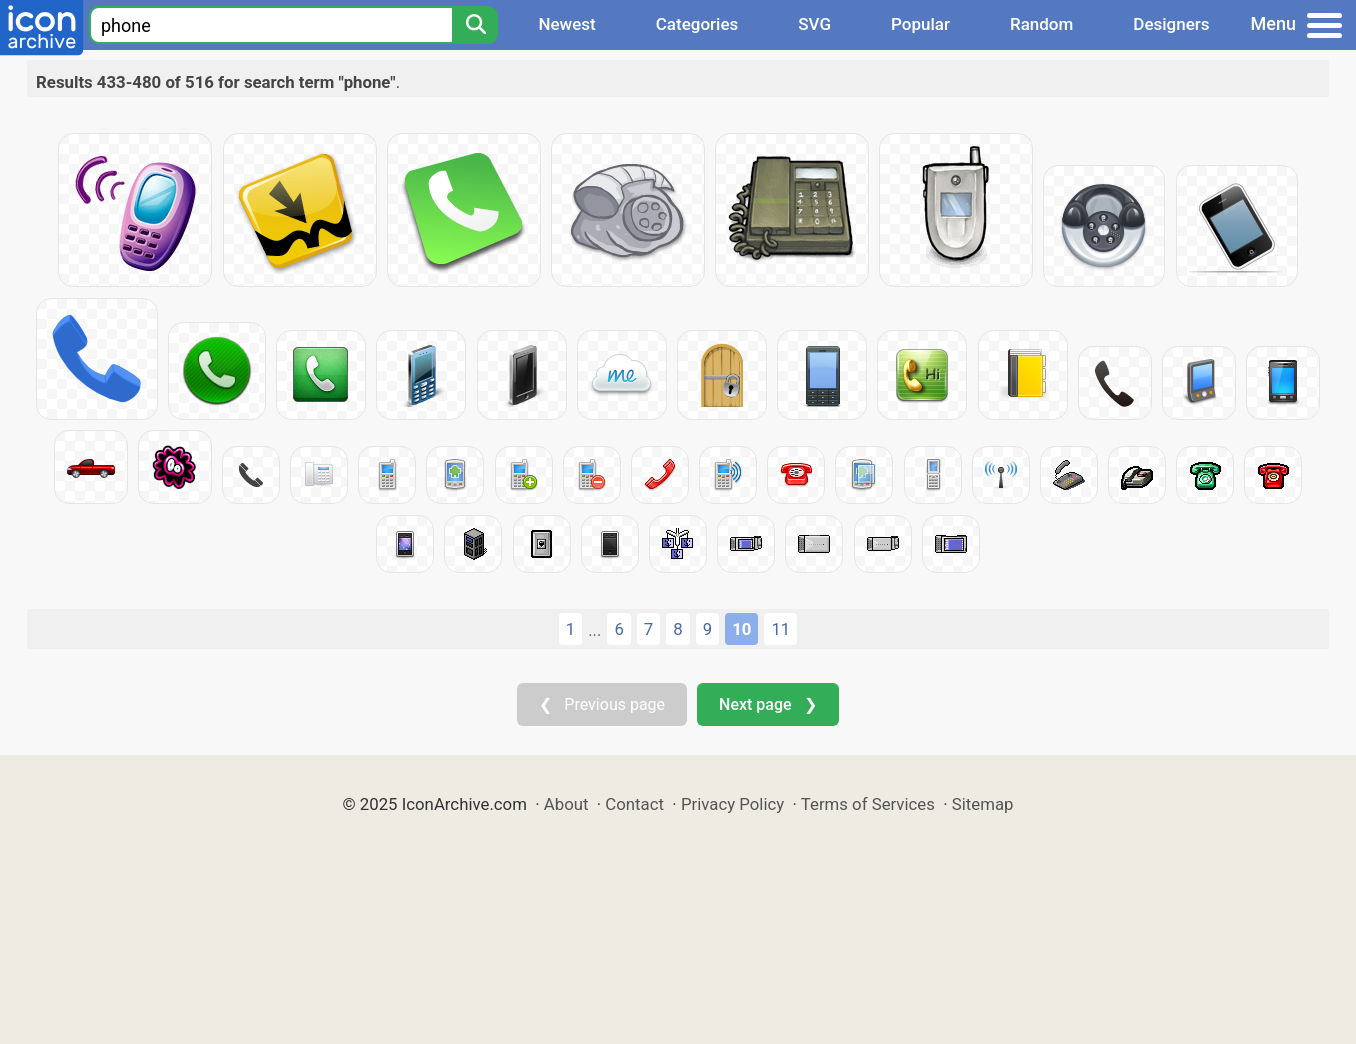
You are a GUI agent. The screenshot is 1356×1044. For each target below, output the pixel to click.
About (566, 804)
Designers (1171, 24)
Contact (634, 804)
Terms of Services (868, 804)
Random (1041, 24)
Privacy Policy (732, 804)
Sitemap (983, 804)
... (594, 630)
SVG (814, 24)
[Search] (475, 25)
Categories (697, 24)
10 (741, 629)
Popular (920, 24)
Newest (566, 24)
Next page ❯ (767, 704)
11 (780, 629)
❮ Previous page (602, 704)
